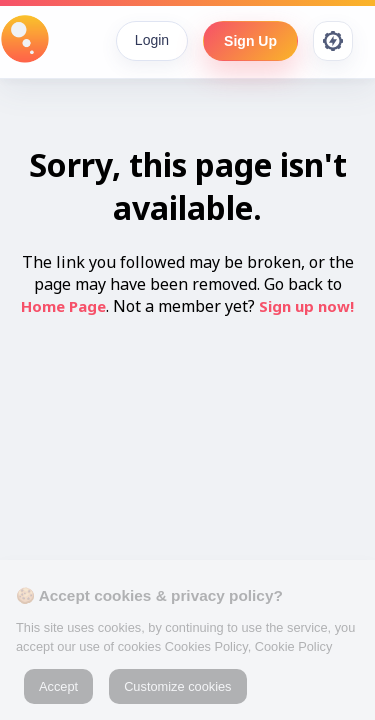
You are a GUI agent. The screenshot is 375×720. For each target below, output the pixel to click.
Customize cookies (177, 686)
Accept (58, 686)
